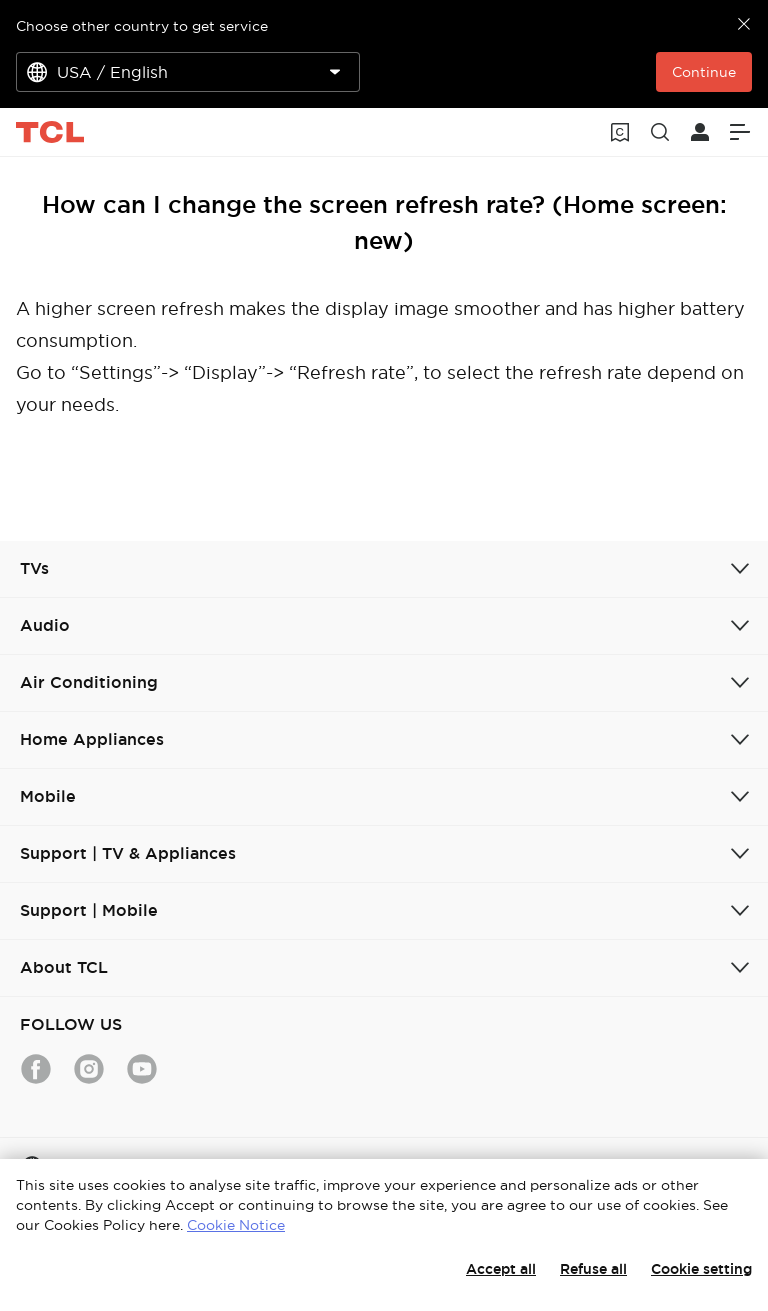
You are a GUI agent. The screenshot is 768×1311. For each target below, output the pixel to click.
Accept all (501, 1269)
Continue (704, 72)
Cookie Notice (236, 1225)
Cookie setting (701, 1269)
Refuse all (593, 1269)
